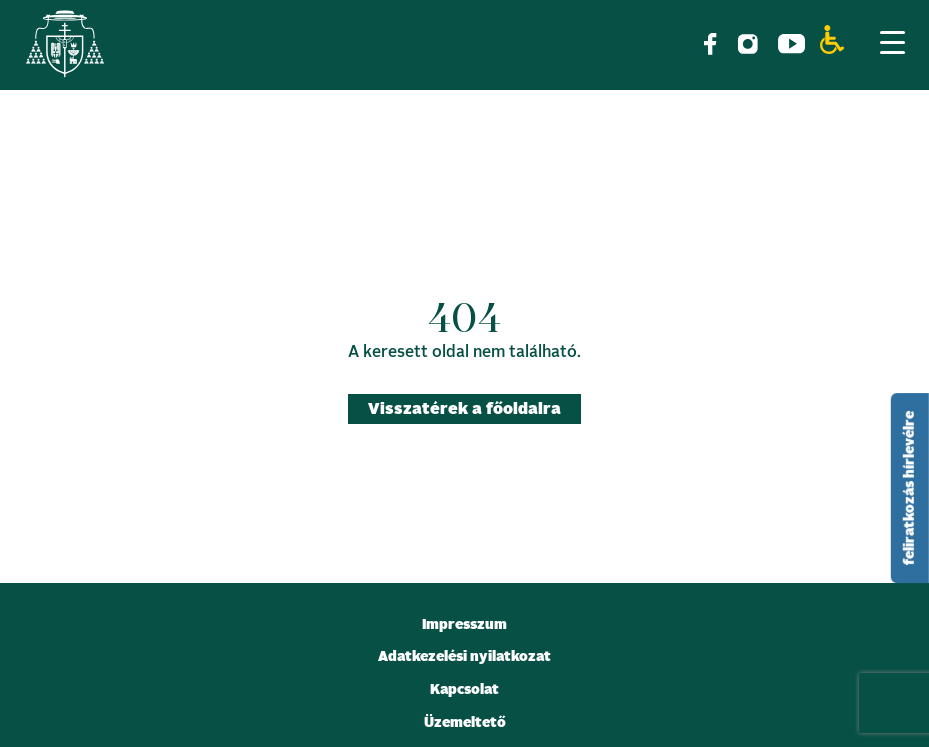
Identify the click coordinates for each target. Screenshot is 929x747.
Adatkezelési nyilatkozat (464, 657)
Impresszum (464, 625)
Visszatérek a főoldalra (464, 409)
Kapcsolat (464, 690)
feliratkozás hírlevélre (910, 488)
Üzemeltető (465, 723)
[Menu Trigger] (892, 42)
